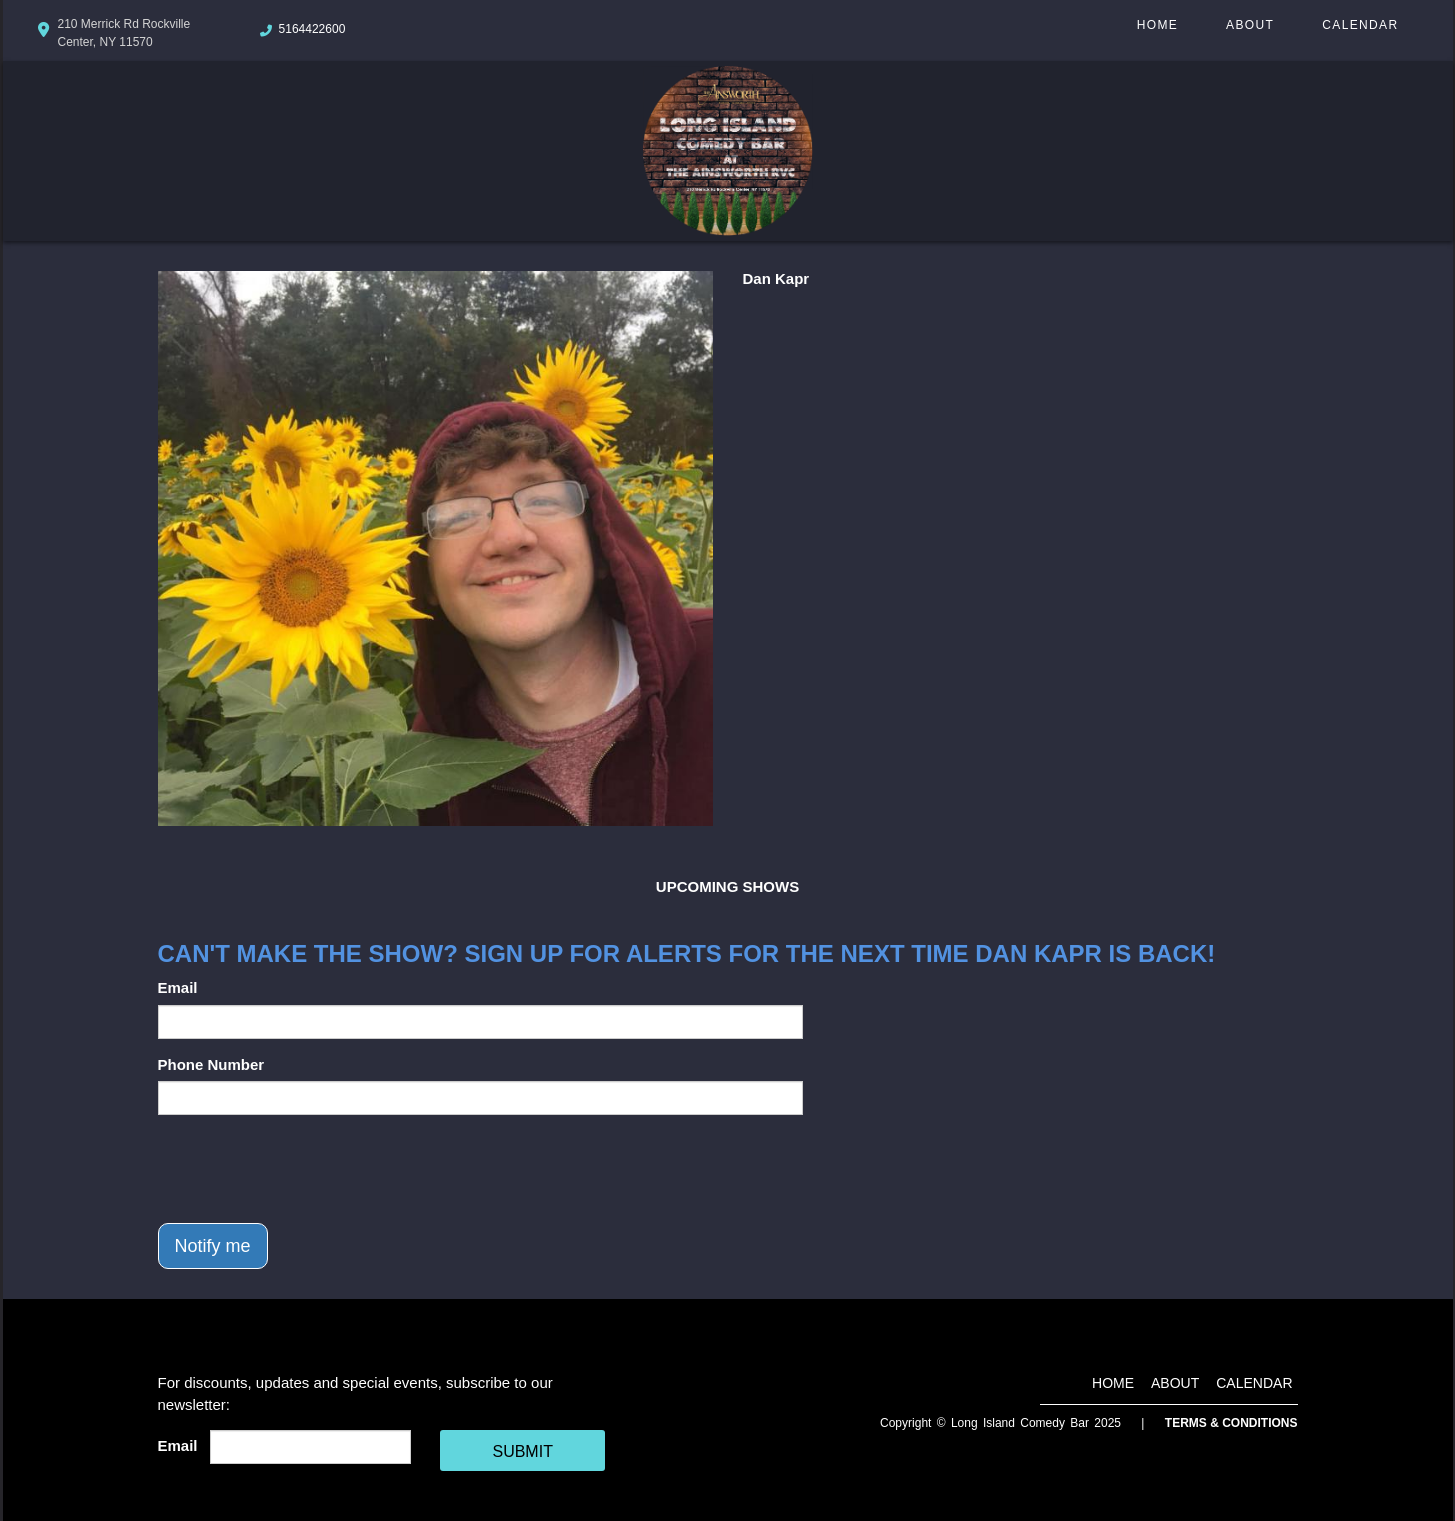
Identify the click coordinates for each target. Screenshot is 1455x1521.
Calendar (1360, 25)
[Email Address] (310, 1447)
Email (178, 987)
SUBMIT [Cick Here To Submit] (522, 1451)
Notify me (213, 1246)
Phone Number (211, 1064)
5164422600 (312, 29)
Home (1157, 25)
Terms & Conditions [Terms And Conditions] (1231, 1423)
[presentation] (310, 1169)
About (1250, 25)
